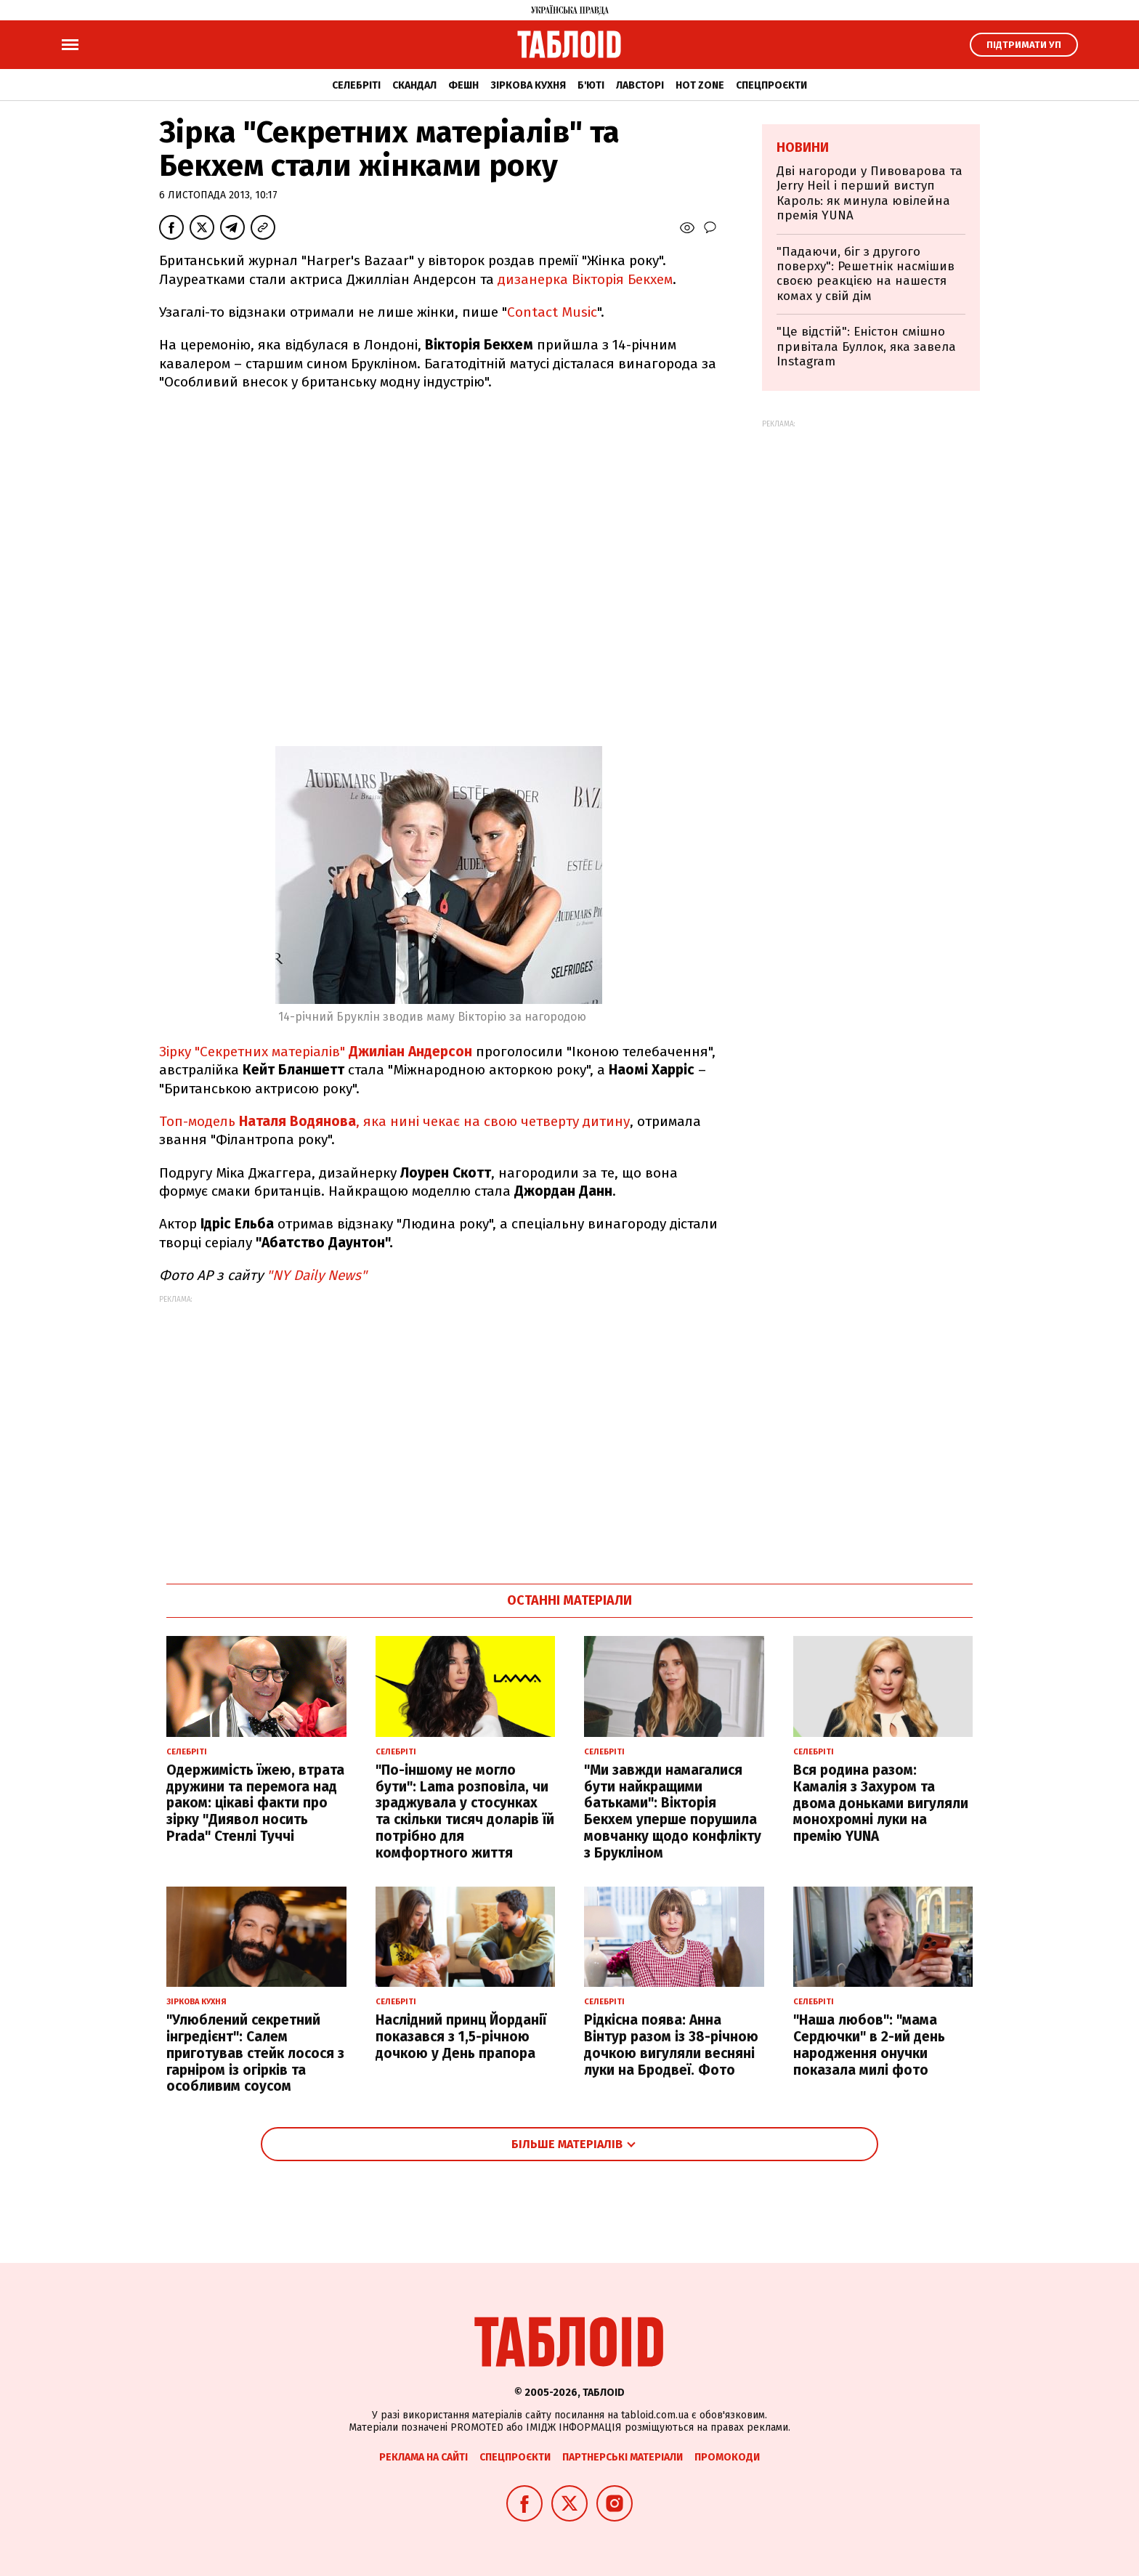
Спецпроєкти (771, 85)
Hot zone (700, 85)
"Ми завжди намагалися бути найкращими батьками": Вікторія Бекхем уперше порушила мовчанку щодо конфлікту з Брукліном (672, 1811)
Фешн (463, 85)
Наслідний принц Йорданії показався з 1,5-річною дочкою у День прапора (461, 2037)
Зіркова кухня (528, 85)
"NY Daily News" (317, 1275)
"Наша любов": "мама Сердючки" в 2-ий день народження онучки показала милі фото (869, 2045)
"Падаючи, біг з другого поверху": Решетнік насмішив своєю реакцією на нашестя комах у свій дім (865, 274)
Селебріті (356, 85)
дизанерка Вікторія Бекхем (585, 279)
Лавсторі (640, 85)
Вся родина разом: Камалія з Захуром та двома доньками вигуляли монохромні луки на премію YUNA (880, 1803)
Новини (803, 147)
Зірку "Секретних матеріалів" (315, 1051)
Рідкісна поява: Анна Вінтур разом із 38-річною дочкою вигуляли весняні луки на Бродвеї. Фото (671, 2045)
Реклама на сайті (423, 2457)
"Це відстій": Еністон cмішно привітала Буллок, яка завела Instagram (866, 346)
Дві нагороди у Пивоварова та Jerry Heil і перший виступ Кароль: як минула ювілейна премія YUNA (869, 193)
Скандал (414, 85)
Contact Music (552, 312)
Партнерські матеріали (622, 2457)
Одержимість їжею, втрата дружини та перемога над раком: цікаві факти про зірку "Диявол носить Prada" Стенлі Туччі (255, 1803)
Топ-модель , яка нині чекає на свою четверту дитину (394, 1121)
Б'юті (590, 85)
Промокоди (727, 2457)
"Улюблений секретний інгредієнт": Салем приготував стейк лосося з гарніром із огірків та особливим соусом (255, 2053)
